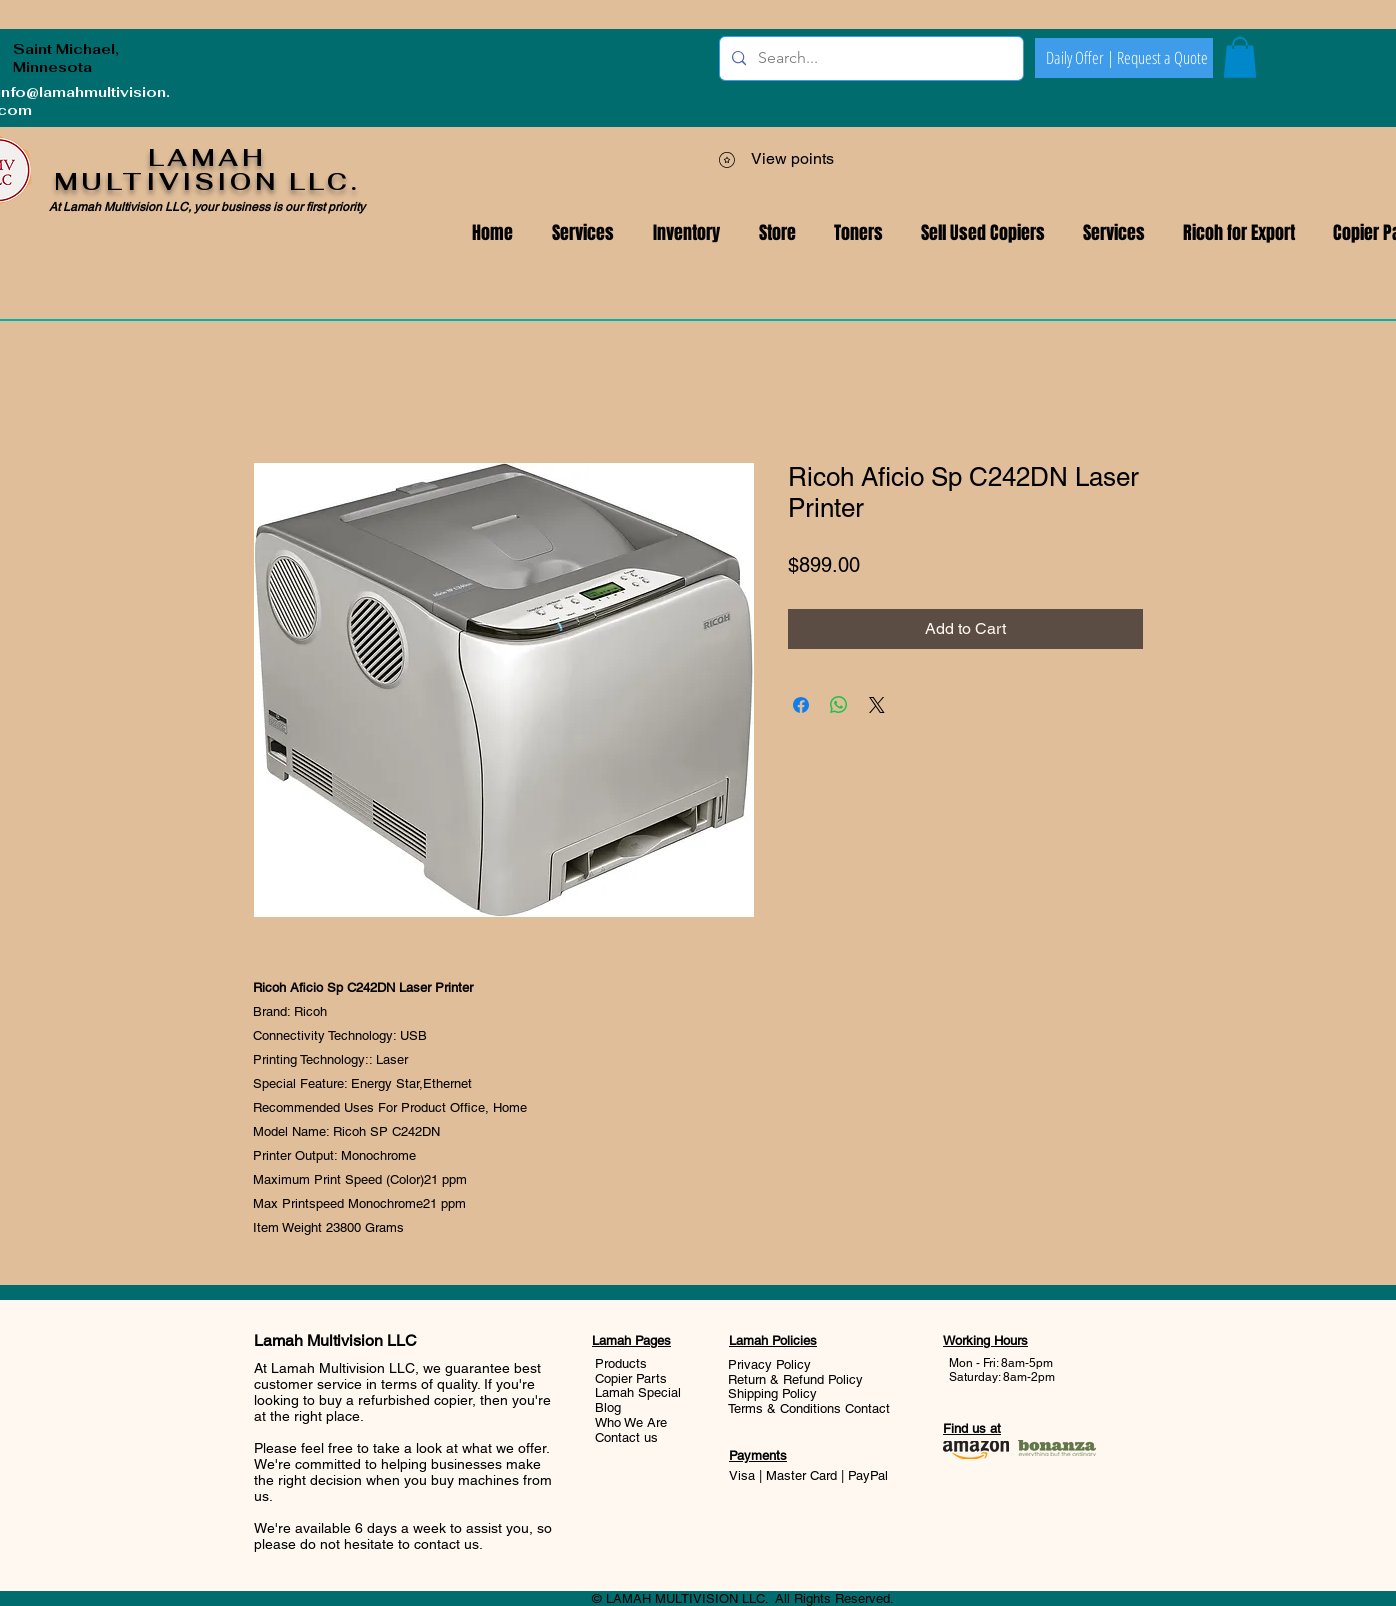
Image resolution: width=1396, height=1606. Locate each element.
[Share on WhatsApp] (839, 705)
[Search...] (869, 58)
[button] (1114, 233)
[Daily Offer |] (1080, 58)
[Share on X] (877, 705)
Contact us (626, 1437)
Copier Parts (631, 1378)
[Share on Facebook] (801, 705)
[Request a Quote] (1162, 58)
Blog (608, 1407)
